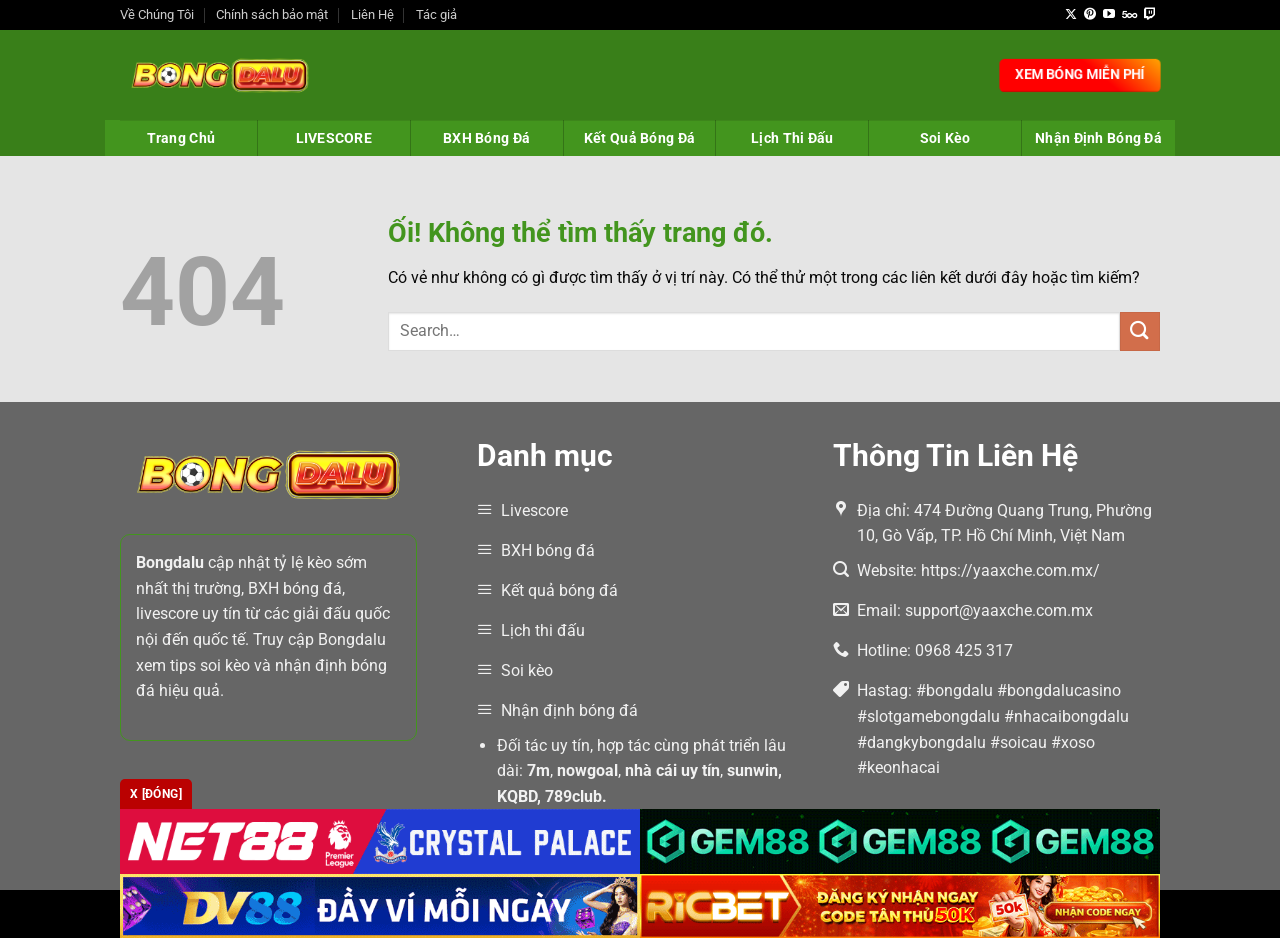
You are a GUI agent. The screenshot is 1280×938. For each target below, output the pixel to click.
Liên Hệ (372, 14)
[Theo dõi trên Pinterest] (1090, 15)
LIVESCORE (334, 138)
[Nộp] (1140, 331)
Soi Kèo (945, 138)
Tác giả (436, 14)
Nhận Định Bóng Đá (1098, 138)
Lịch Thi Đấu (792, 138)
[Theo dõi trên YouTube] (1109, 15)
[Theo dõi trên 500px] (1129, 15)
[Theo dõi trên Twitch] (1150, 15)
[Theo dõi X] (1071, 15)
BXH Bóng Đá (486, 138)
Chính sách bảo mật (272, 14)
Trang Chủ (181, 138)
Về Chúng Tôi (157, 14)
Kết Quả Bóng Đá (639, 138)
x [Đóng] (156, 794)
